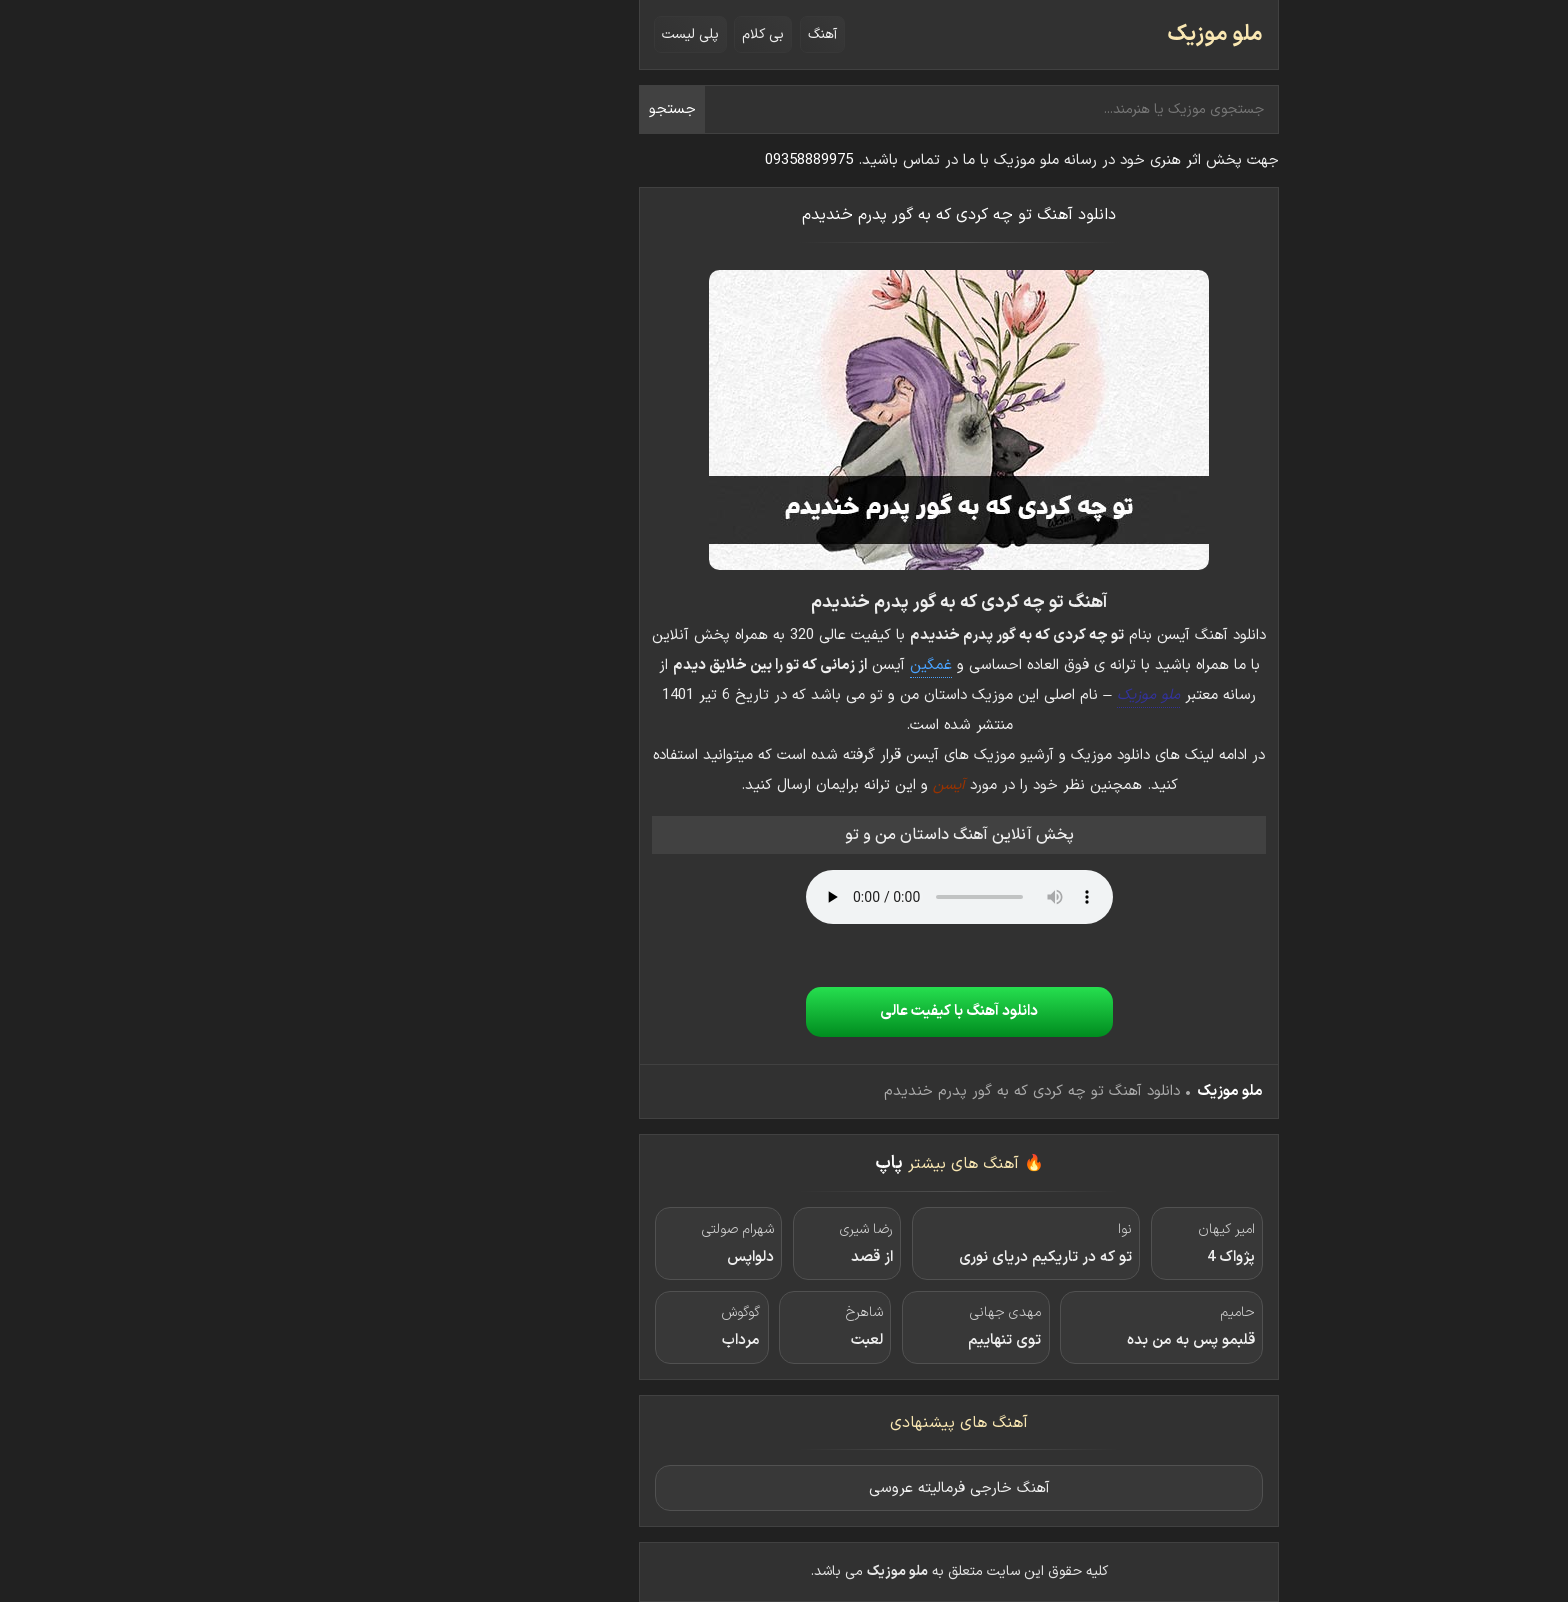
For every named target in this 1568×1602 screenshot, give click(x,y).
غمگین (756, 665)
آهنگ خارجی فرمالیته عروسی (784, 1488)
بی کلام (588, 34)
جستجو (497, 109)
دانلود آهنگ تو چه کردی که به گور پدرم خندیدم (784, 215)
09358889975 (634, 160)
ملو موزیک (1040, 34)
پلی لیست (515, 34)
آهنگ (647, 34)
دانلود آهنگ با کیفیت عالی (784, 1011)
